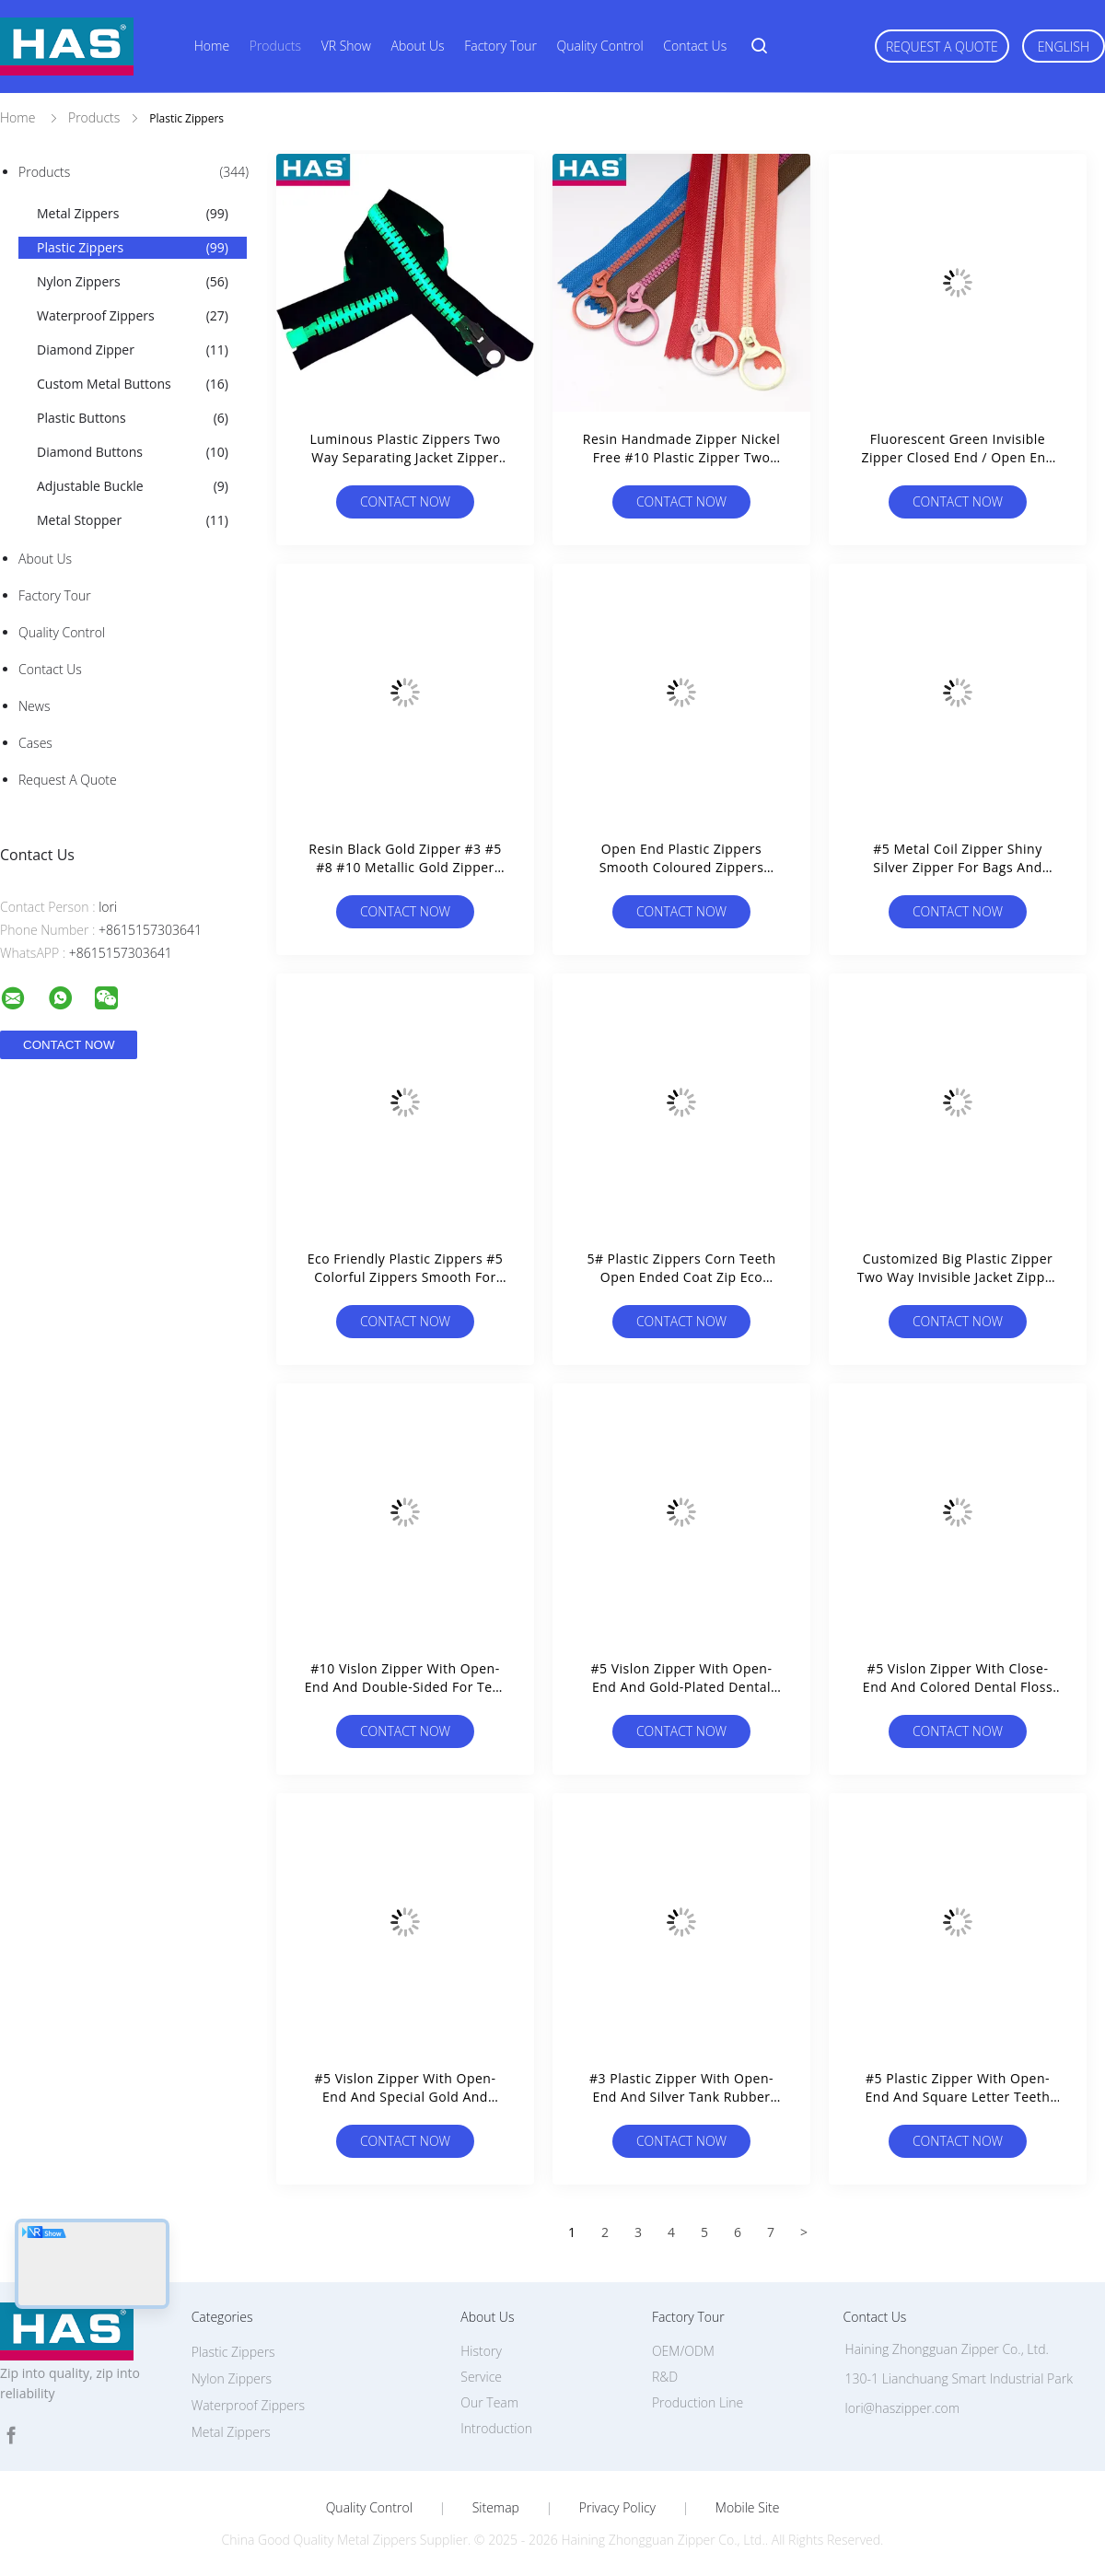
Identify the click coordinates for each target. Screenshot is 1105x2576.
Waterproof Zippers (132, 316)
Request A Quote (942, 46)
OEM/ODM (683, 2351)
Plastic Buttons (132, 418)
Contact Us (695, 45)
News (34, 706)
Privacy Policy (617, 2507)
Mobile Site (747, 2507)
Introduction (496, 2428)
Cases (35, 743)
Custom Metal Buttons (132, 384)
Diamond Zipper (132, 350)
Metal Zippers (132, 214)
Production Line (697, 2402)
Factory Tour (500, 45)
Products (275, 45)
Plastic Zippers (132, 248)
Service (481, 2376)
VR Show (346, 45)
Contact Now (405, 501)
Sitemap (495, 2507)
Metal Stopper (132, 520)
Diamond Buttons (132, 452)
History (481, 2351)
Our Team (489, 2402)
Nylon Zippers (132, 282)
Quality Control (600, 45)
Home (211, 45)
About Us (418, 45)
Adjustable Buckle (132, 486)
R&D (665, 2376)
